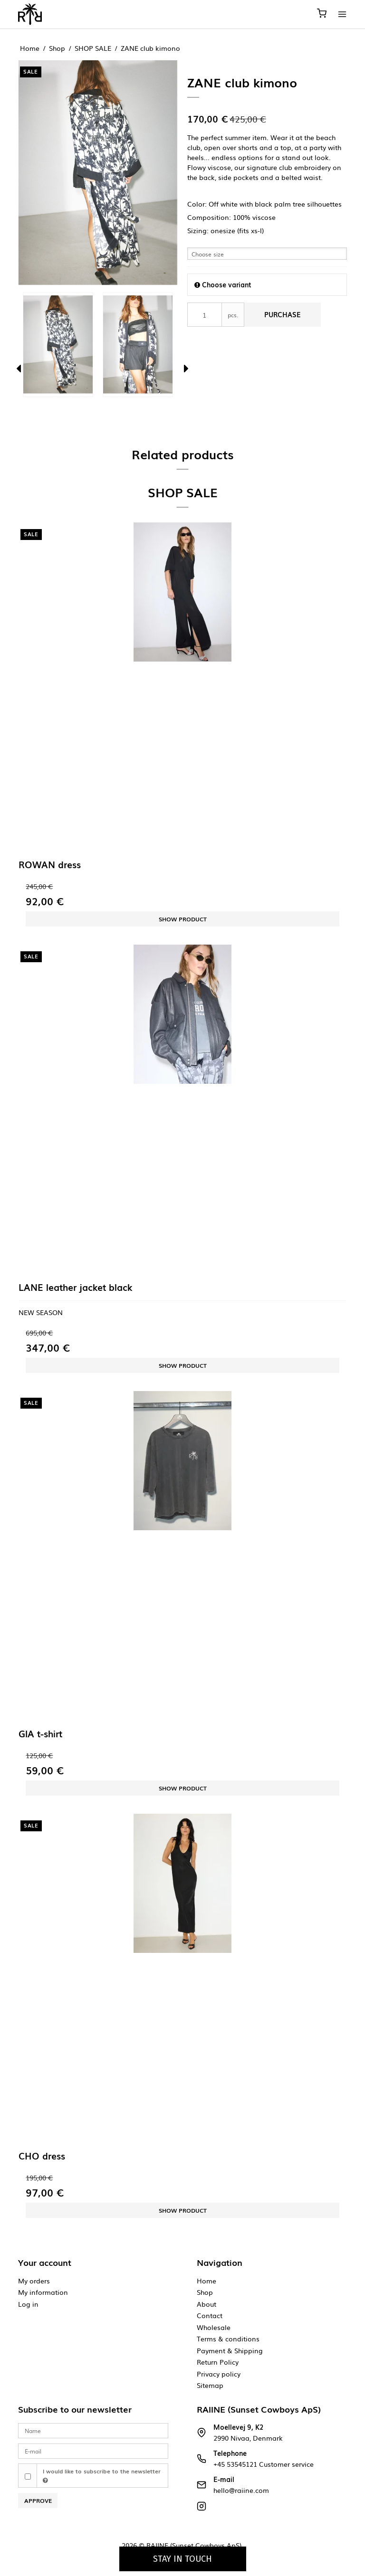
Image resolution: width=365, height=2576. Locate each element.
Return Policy (218, 2362)
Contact (209, 2315)
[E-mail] (93, 2450)
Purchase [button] (282, 315)
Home (206, 2280)
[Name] (93, 2430)
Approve (38, 2500)
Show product (183, 919)
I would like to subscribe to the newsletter (102, 2475)
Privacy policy (218, 2373)
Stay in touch (182, 2559)
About (206, 2304)
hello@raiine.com (241, 2490)
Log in (28, 2304)
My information (43, 2292)
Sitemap (210, 2385)
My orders (34, 2280)
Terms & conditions (228, 2338)
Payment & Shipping (230, 2350)
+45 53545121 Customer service (263, 2464)
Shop (205, 2292)
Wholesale (214, 2327)
